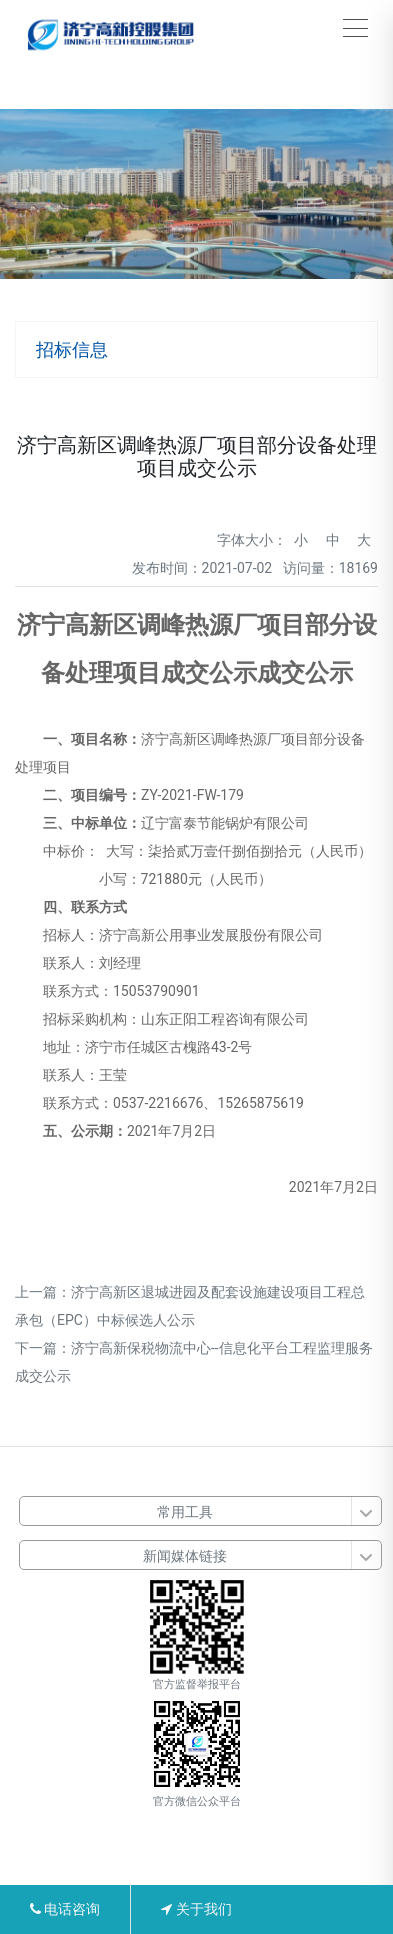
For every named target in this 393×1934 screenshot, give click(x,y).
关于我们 (196, 1909)
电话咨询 (65, 1909)
